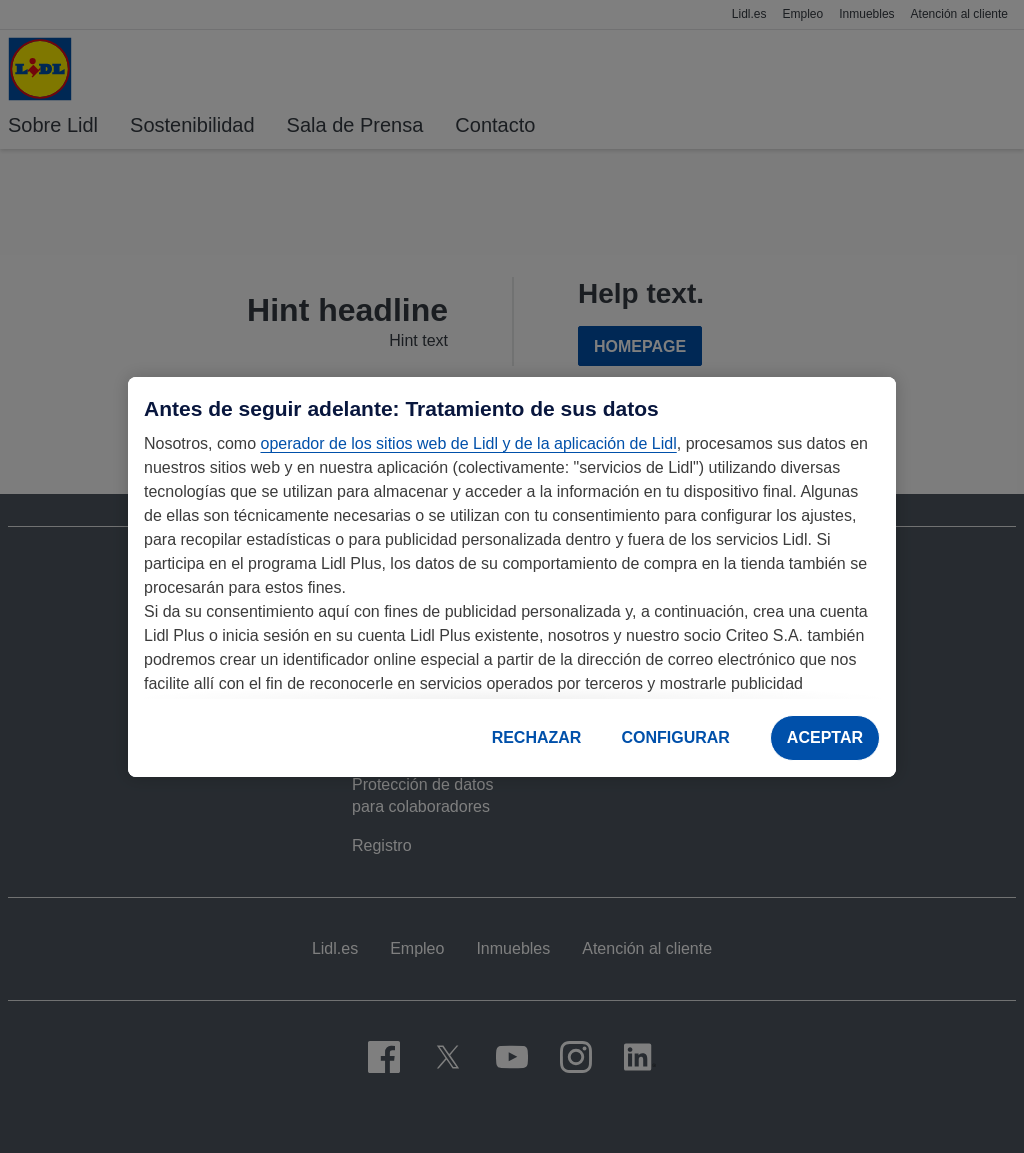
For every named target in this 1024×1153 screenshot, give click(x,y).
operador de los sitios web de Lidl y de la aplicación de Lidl (468, 443)
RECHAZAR (537, 737)
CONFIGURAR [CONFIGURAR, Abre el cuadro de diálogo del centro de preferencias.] (675, 737)
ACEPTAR (825, 737)
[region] (512, 577)
